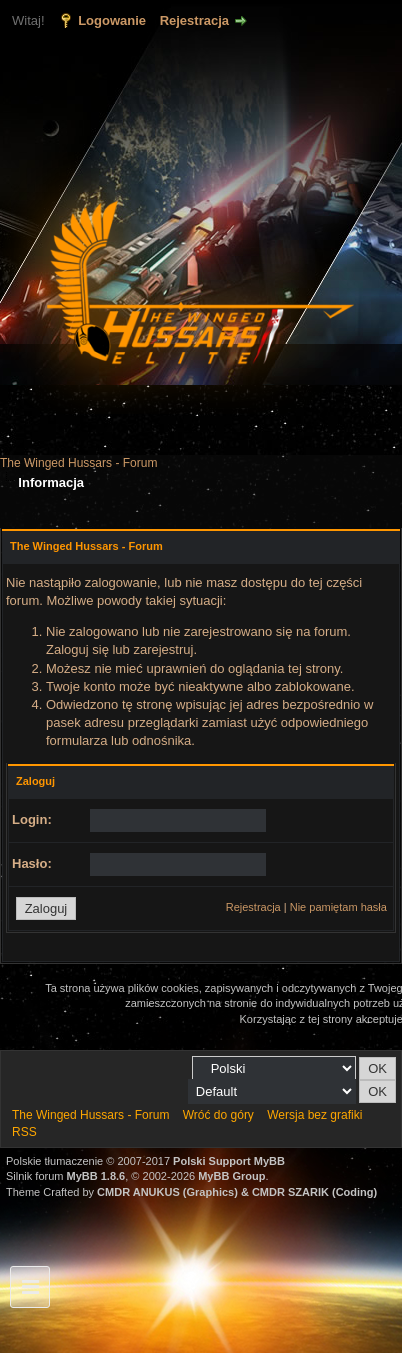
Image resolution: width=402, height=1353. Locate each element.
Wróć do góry (218, 1115)
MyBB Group (231, 1176)
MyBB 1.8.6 (96, 1176)
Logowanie (112, 20)
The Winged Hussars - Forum (78, 463)
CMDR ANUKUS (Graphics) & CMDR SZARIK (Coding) (237, 1192)
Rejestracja (194, 20)
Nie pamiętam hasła (338, 907)
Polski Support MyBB (229, 1161)
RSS (24, 1132)
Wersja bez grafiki (314, 1115)
